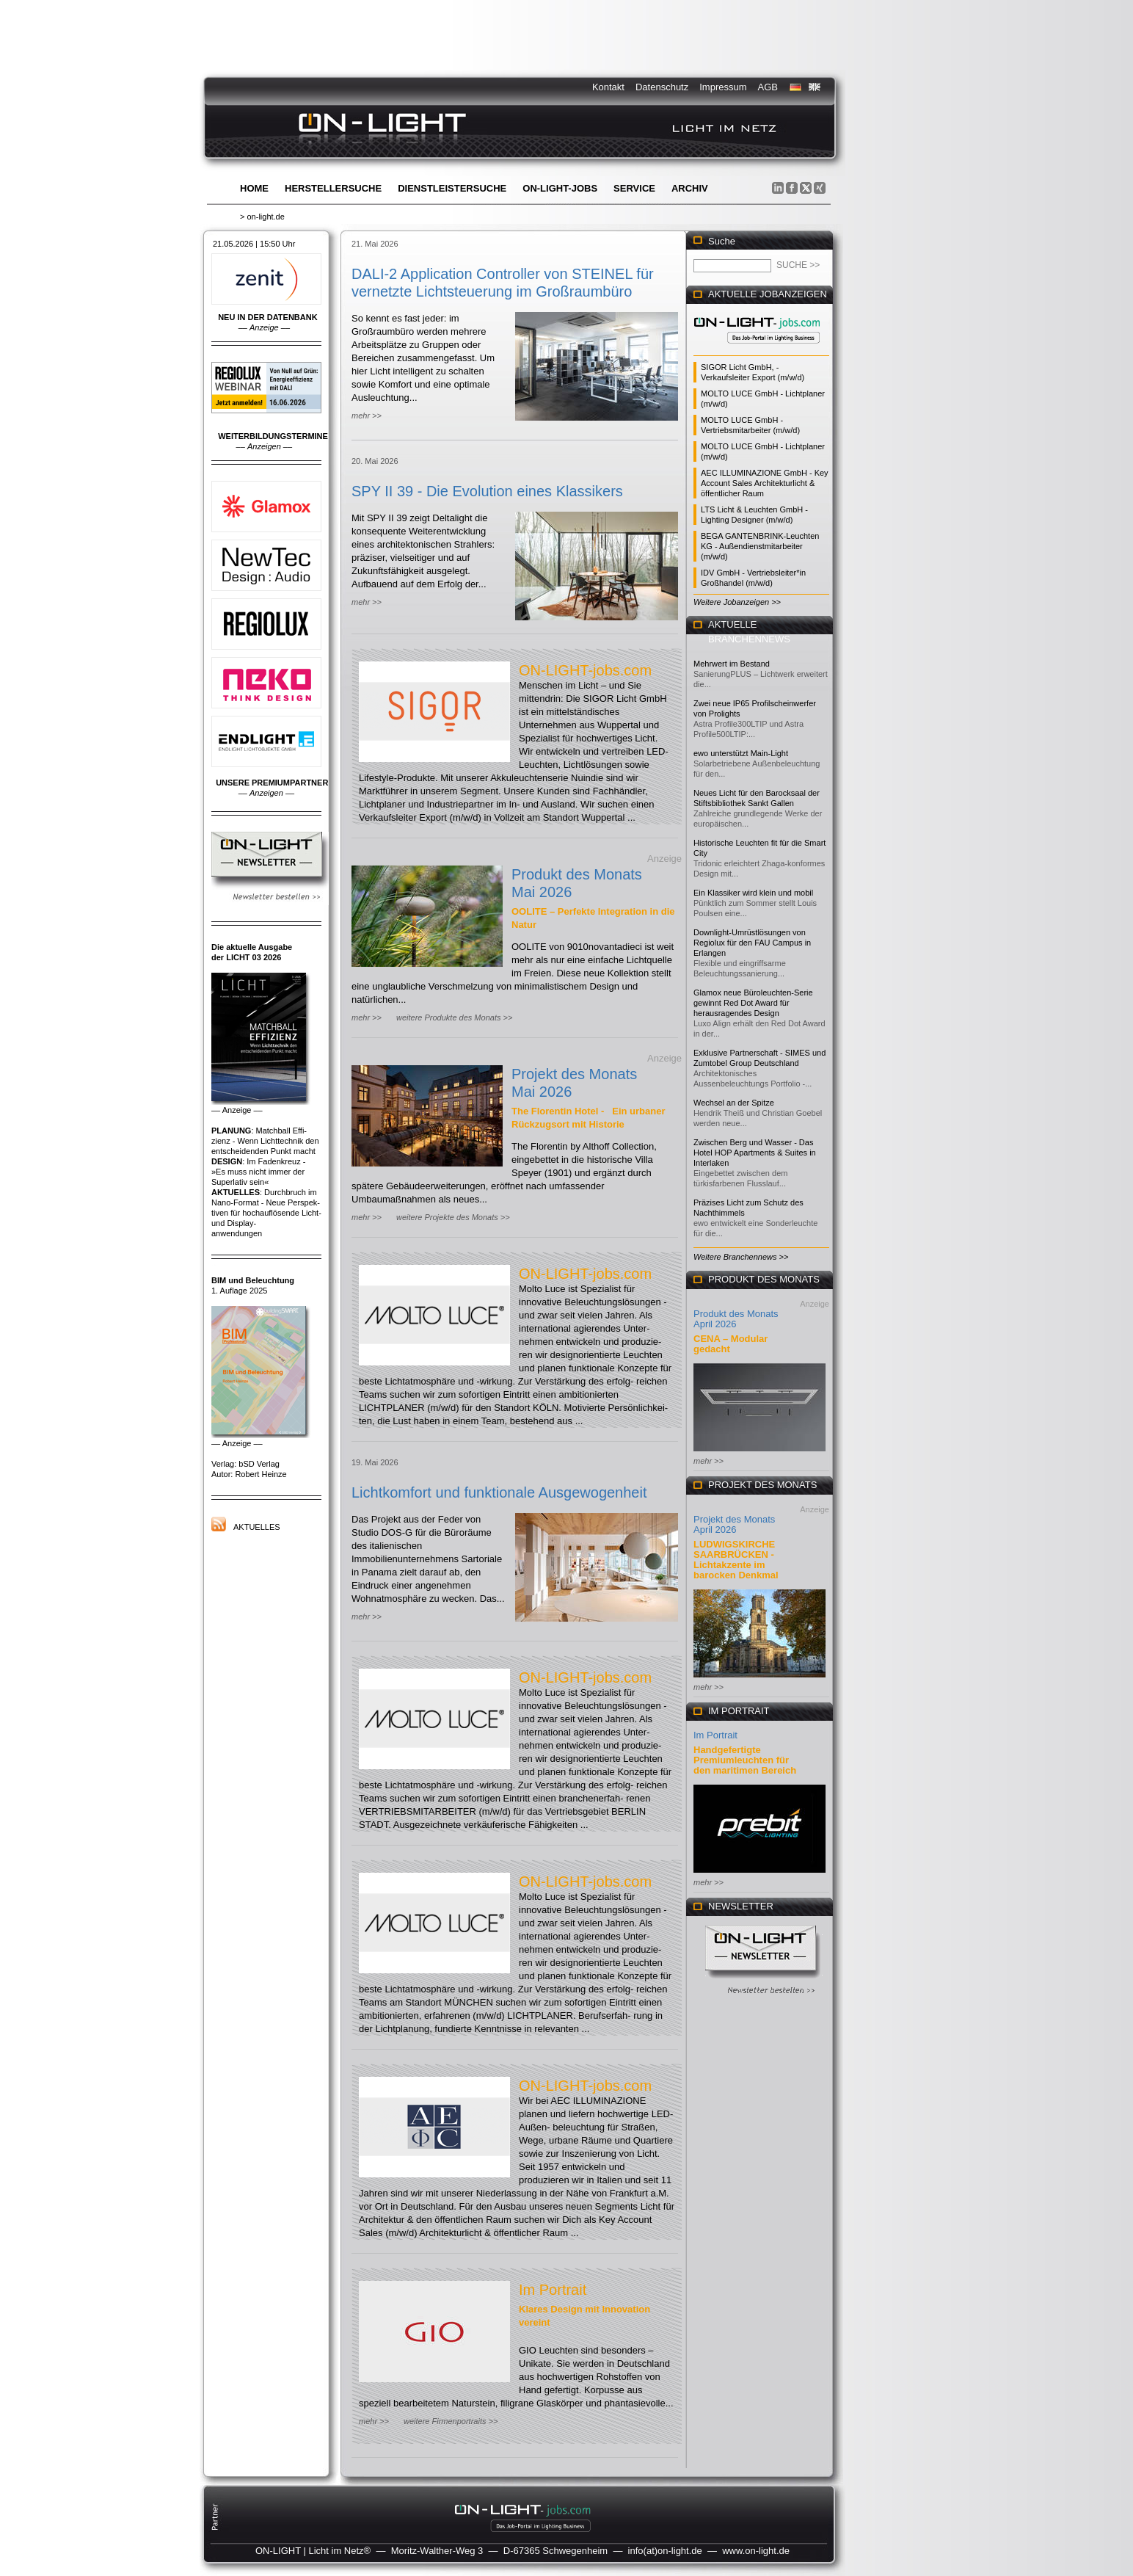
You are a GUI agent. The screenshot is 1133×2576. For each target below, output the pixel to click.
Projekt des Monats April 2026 (734, 1524)
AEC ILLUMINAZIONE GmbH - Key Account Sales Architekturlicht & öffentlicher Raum (764, 483)
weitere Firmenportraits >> (451, 2421)
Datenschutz (661, 86)
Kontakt (608, 86)
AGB (768, 86)
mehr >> (366, 415)
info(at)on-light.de (665, 2550)
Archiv (689, 188)
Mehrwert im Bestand (731, 663)
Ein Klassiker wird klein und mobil (753, 892)
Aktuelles (256, 1527)
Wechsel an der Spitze (733, 1102)
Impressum (722, 86)
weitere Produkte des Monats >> (454, 1017)
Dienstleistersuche (452, 188)
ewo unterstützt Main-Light (740, 753)
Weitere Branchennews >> (740, 1256)
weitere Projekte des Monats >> (453, 1217)
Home (254, 188)
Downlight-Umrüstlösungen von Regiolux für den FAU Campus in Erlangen (752, 942)
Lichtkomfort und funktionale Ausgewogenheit (499, 1492)
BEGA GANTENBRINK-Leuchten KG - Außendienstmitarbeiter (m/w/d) (760, 546)
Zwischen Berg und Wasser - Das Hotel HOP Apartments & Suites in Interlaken (754, 1152)
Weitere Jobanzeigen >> (737, 602)
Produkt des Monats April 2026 (736, 1318)
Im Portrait (552, 2290)
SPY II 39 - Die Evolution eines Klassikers (487, 491)
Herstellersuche (333, 188)
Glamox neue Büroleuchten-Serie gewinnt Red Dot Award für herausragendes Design (753, 1002)
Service (634, 188)
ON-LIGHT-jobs (559, 188)
